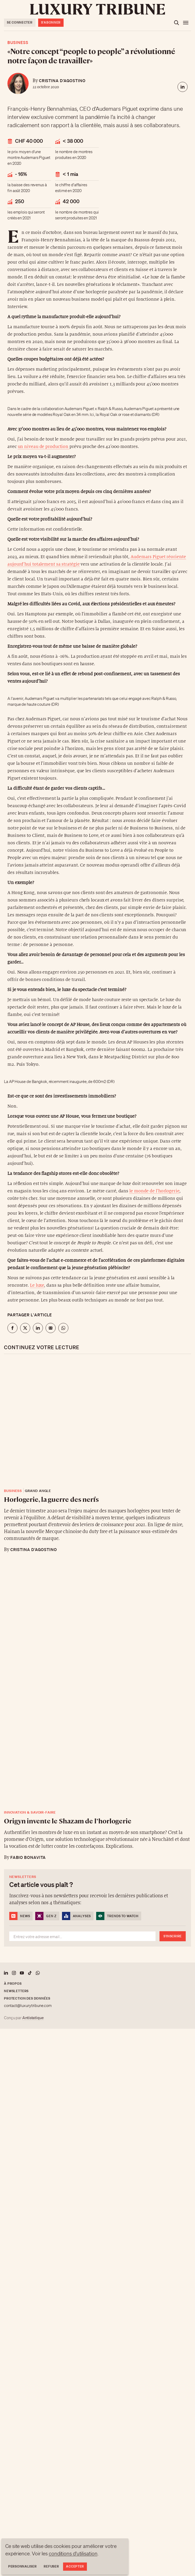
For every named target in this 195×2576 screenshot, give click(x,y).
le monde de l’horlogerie (154, 1191)
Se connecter (20, 22)
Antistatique (33, 2017)
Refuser (51, 2566)
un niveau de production (44, 446)
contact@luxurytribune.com (28, 2005)
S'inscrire (172, 1936)
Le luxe (37, 1285)
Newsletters (16, 1991)
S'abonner (51, 22)
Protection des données (27, 1998)
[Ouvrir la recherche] (176, 23)
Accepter (75, 2566)
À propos (13, 1983)
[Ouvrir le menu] (186, 23)
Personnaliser (22, 2566)
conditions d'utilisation (73, 2553)
